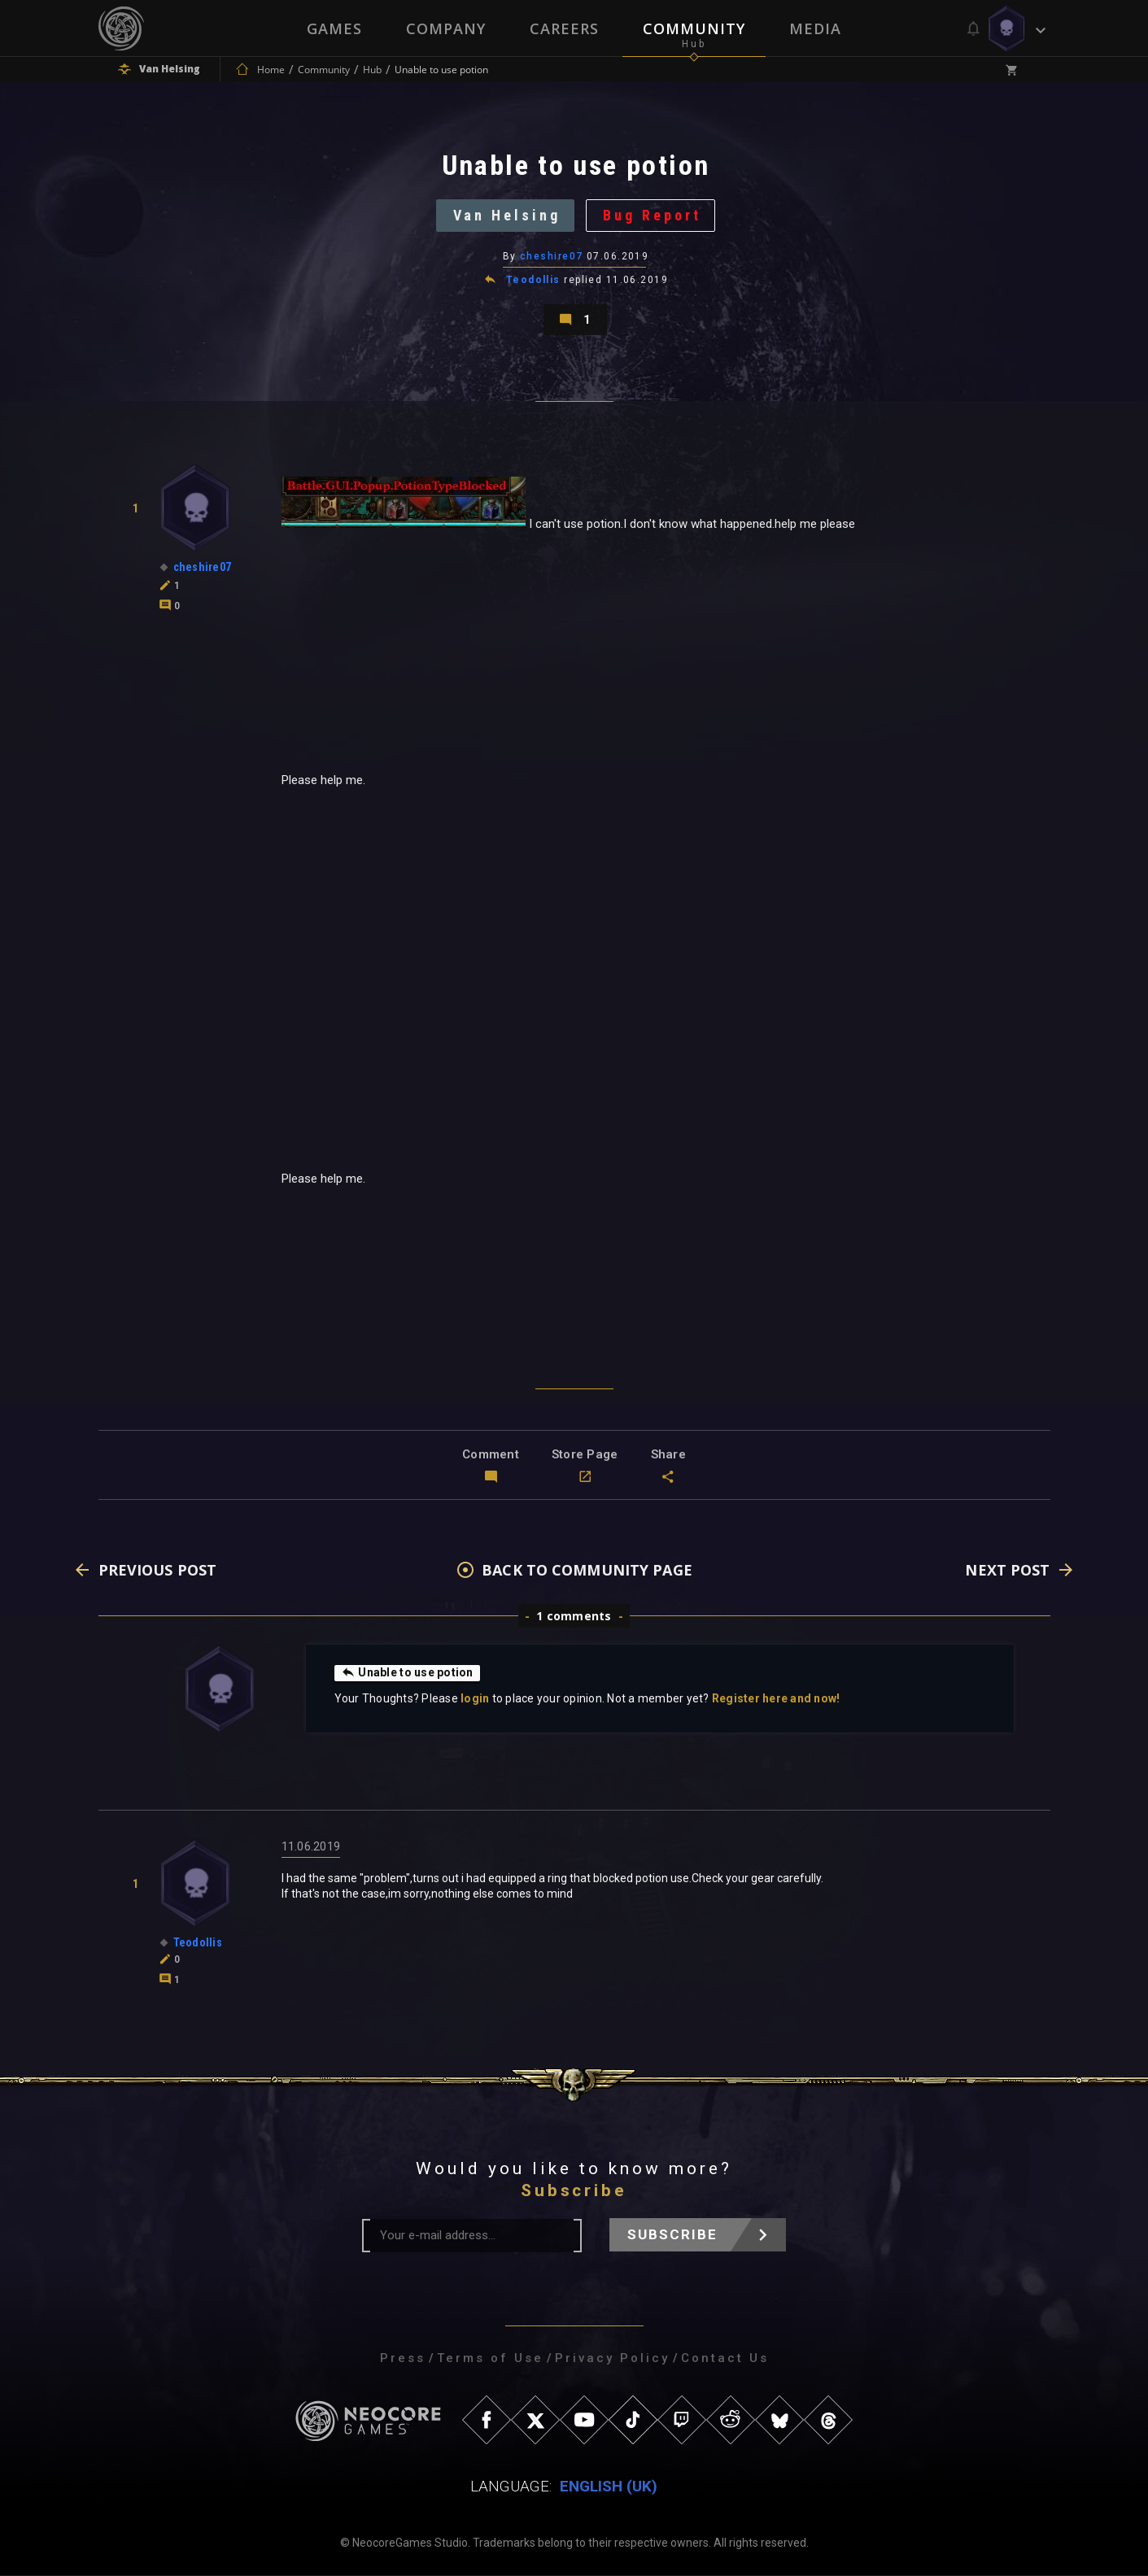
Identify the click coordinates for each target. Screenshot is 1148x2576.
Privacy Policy (612, 2359)
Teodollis (533, 279)
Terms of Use (490, 2359)
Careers (564, 28)
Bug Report (652, 215)
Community (694, 28)
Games (334, 28)
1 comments (573, 1616)
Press (403, 2359)
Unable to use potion (407, 1673)
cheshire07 (551, 256)
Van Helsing (506, 215)
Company (446, 28)
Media (815, 28)
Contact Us (725, 2359)
